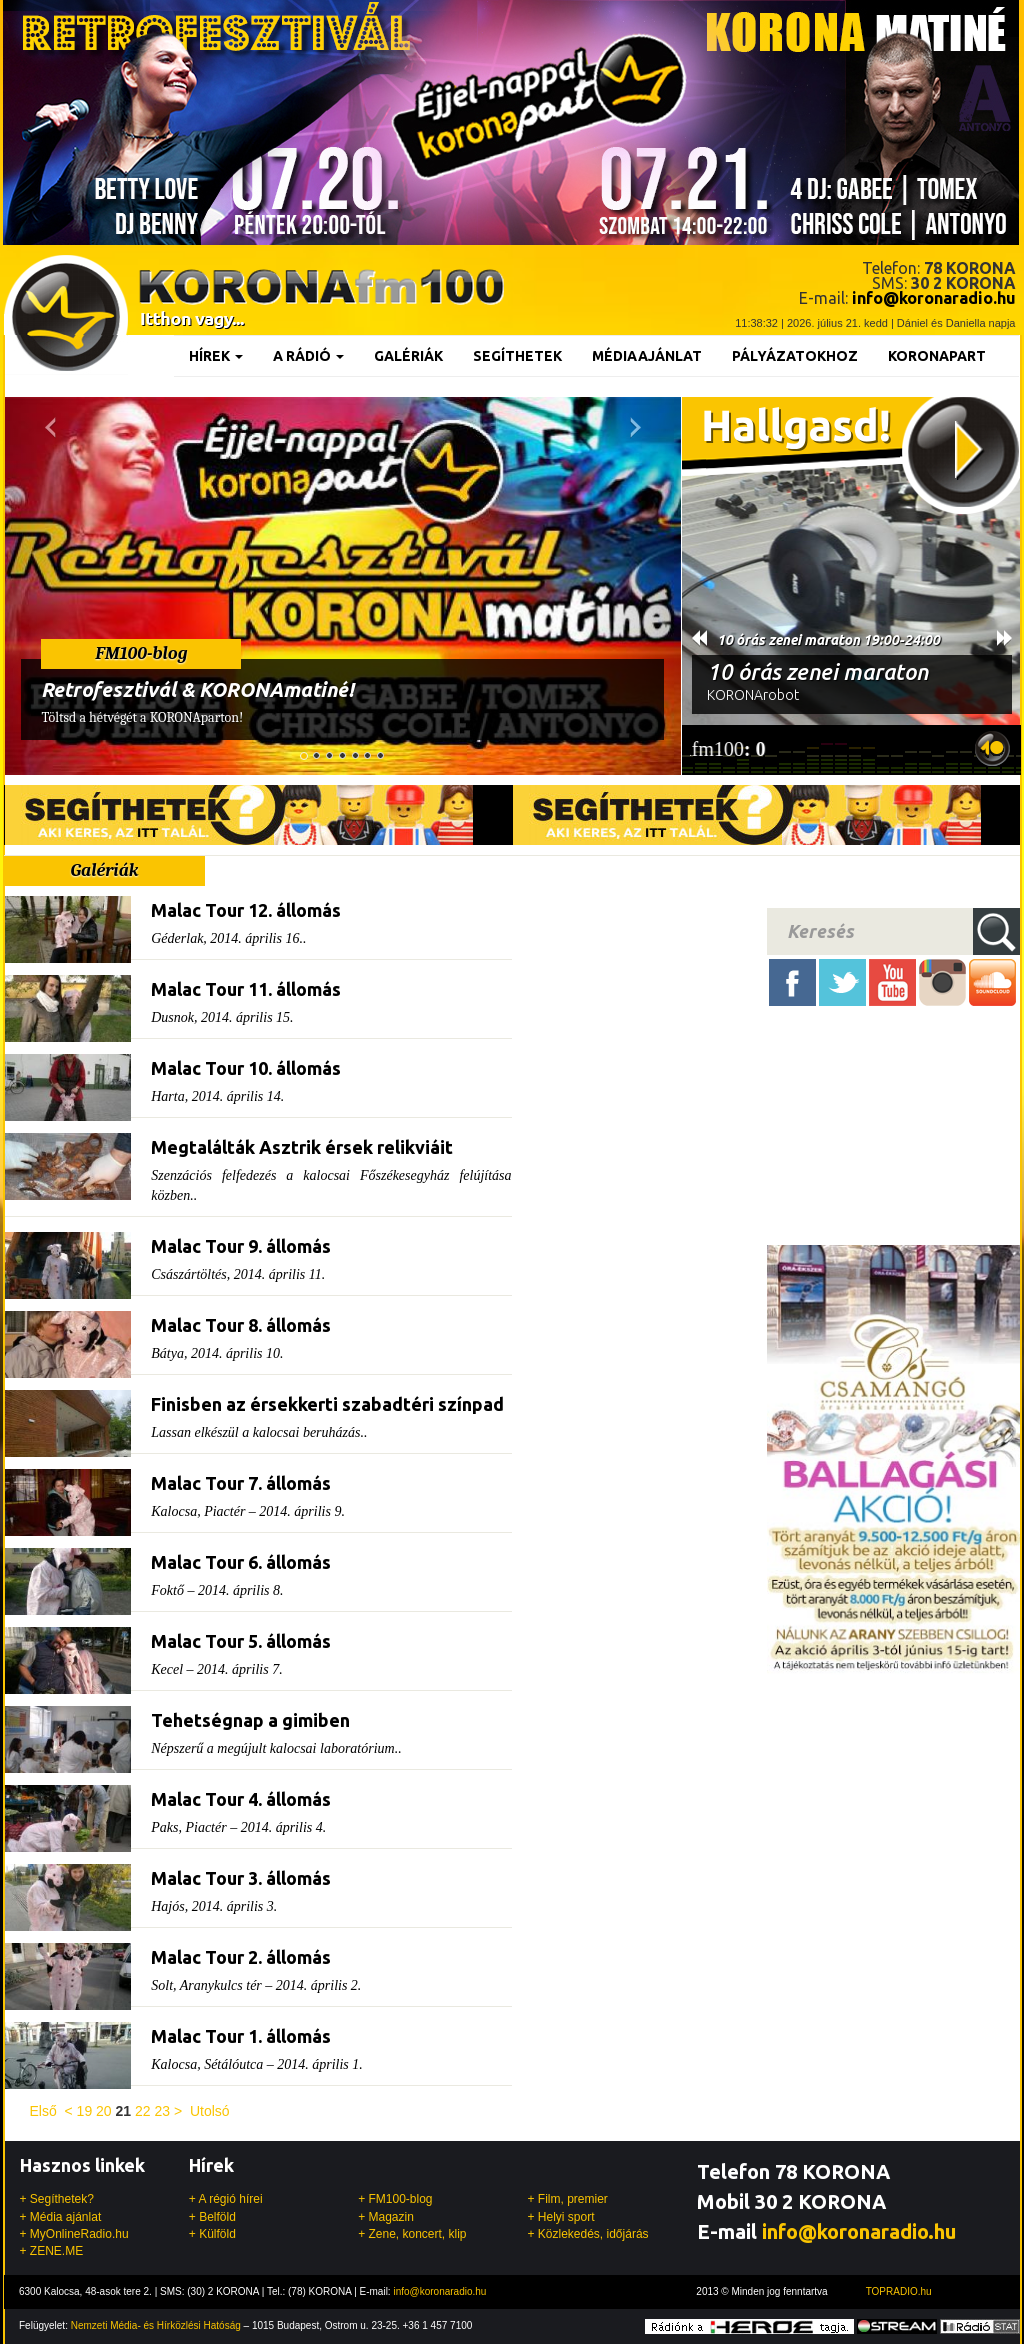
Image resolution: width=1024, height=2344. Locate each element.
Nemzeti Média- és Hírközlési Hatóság (156, 2325)
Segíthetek (517, 356)
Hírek (216, 356)
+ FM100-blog (395, 2199)
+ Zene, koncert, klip (412, 2234)
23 (162, 2111)
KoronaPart (937, 356)
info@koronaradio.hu (859, 2231)
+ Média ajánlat (61, 2217)
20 (104, 2111)
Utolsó (210, 2111)
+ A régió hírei (226, 2199)
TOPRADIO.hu (899, 2291)
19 (85, 2111)
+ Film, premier (567, 2199)
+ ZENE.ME (52, 2251)
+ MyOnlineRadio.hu (74, 2234)
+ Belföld (212, 2217)
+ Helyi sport (560, 2217)
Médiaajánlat (647, 356)
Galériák (408, 356)
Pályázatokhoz (795, 356)
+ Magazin (386, 2217)
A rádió (308, 356)
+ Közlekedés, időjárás (587, 2234)
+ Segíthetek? (57, 2199)
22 (143, 2111)
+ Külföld (212, 2234)
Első (43, 2111)
